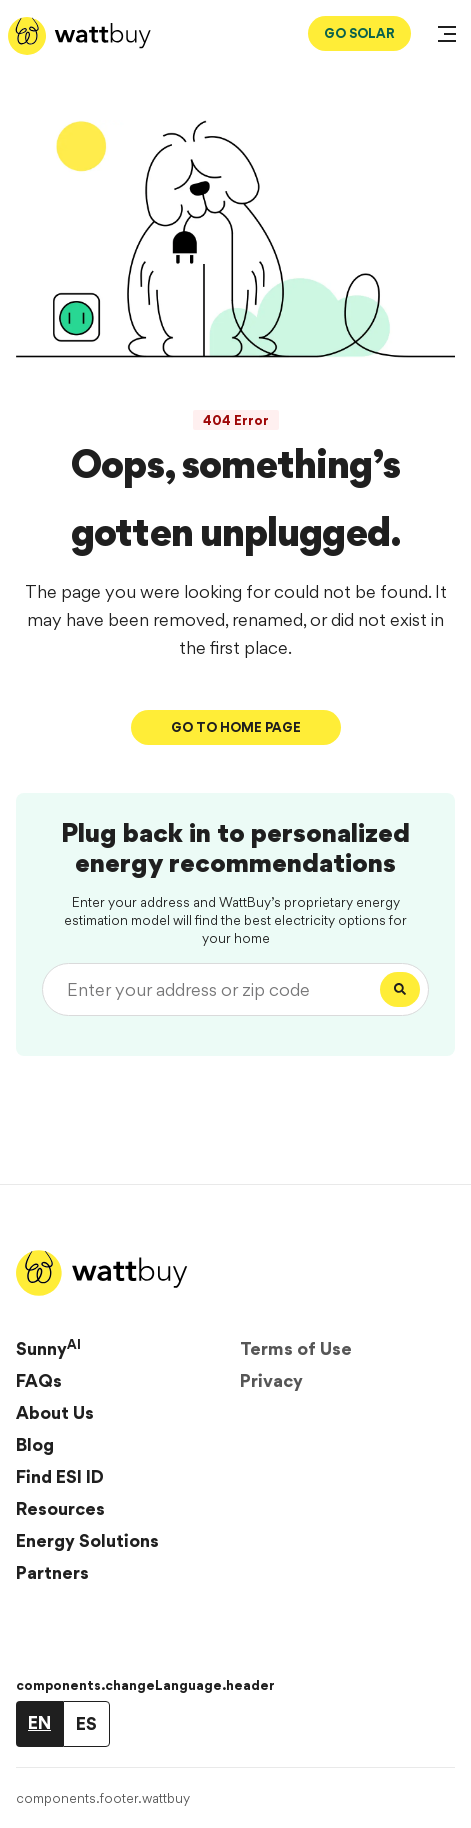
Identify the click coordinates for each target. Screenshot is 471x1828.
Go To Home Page (236, 727)
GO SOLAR (359, 33)
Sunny (48, 1348)
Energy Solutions (87, 1540)
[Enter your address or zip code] (215, 989)
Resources (60, 1508)
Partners (52, 1572)
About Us (55, 1412)
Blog (35, 1444)
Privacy (271, 1380)
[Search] (400, 989)
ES (86, 1723)
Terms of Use (296, 1348)
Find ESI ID (60, 1476)
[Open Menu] (447, 36)
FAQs (39, 1380)
